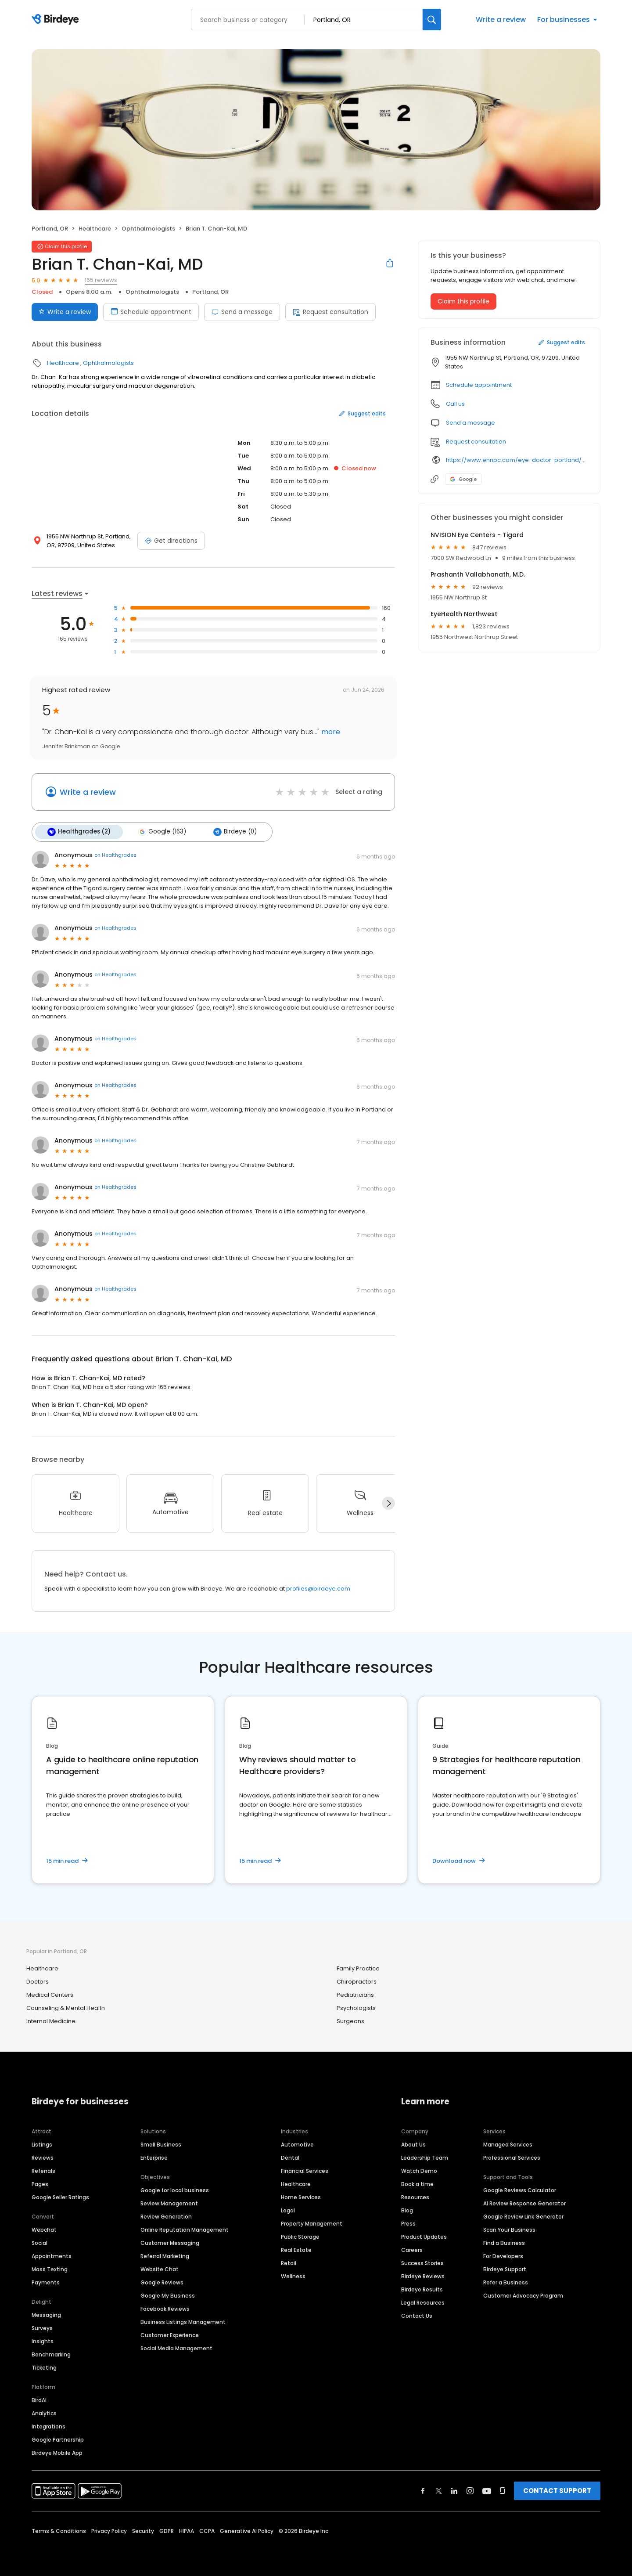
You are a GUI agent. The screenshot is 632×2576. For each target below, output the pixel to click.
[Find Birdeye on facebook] (423, 2489)
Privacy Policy (109, 2529)
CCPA (207, 2529)
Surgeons (350, 2020)
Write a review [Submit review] (65, 311)
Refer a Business (505, 2281)
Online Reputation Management (184, 2228)
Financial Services (304, 2169)
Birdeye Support (504, 2268)
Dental (290, 2156)
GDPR (166, 2529)
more (330, 732)
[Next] (388, 1502)
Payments (46, 2281)
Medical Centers (49, 1994)
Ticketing (44, 2366)
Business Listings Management (183, 2320)
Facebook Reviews (165, 2307)
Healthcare (95, 228)
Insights (43, 2340)
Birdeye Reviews (423, 2275)
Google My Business (167, 2294)
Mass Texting (50, 2268)
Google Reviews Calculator (519, 2189)
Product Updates (424, 2235)
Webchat (44, 2228)
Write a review (501, 19)
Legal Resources (423, 2301)
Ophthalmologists (148, 228)
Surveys (42, 2327)
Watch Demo (419, 2169)
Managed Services (507, 2143)
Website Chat (159, 2268)
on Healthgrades (115, 854)
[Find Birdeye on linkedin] (454, 2489)
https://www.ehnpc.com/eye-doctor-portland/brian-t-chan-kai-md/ (517, 460)
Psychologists (356, 2007)
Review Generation (166, 2215)
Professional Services (511, 2156)
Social (39, 2241)
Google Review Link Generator (523, 2215)
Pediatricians (355, 1994)
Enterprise (154, 2156)
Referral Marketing (164, 2255)
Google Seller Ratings (60, 2196)
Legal (288, 2209)
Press (408, 2222)
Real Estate (296, 2248)
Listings (42, 2143)
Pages (40, 2182)
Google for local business (174, 2189)
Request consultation (330, 311)
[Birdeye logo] (57, 20)
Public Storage (300, 2235)
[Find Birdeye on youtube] (486, 2489)
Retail (288, 2262)
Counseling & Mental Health (65, 2007)
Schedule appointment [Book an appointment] (151, 311)
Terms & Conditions (59, 2529)
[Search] (432, 19)
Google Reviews (161, 2281)
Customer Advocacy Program (523, 2294)
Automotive (297, 2143)
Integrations (48, 2425)
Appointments (52, 2255)
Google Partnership (58, 2438)
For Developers (503, 2255)
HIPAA (186, 2529)
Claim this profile (463, 301)
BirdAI (39, 2399)
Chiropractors (357, 1981)
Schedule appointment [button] (479, 385)
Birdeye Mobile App (57, 2451)
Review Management (169, 2202)
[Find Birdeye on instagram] (470, 2489)
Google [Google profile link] (463, 479)
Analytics (44, 2412)
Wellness (293, 2275)
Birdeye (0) (230, 831)
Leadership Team (424, 2156)
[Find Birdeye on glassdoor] (502, 2489)
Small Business (160, 2143)
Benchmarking (51, 2353)
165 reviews (101, 280)
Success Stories (422, 2262)
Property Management (311, 2222)
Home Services (301, 2196)
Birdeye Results (422, 2288)
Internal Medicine (50, 2020)
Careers (412, 2248)
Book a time (417, 2182)
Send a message (242, 311)
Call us (455, 404)
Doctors (37, 1981)
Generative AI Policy (246, 2529)
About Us (413, 2143)
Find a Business (504, 2241)
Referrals (43, 2169)
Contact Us (416, 2314)
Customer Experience (169, 2334)
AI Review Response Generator (524, 2202)
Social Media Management (176, 2347)
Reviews (43, 2156)
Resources (415, 2196)
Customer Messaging (169, 2241)
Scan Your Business (509, 2228)
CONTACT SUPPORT (557, 2489)
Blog (407, 2209)
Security (143, 2529)
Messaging (46, 2313)
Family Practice (358, 1967)
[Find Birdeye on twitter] (438, 2489)
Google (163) (159, 831)
